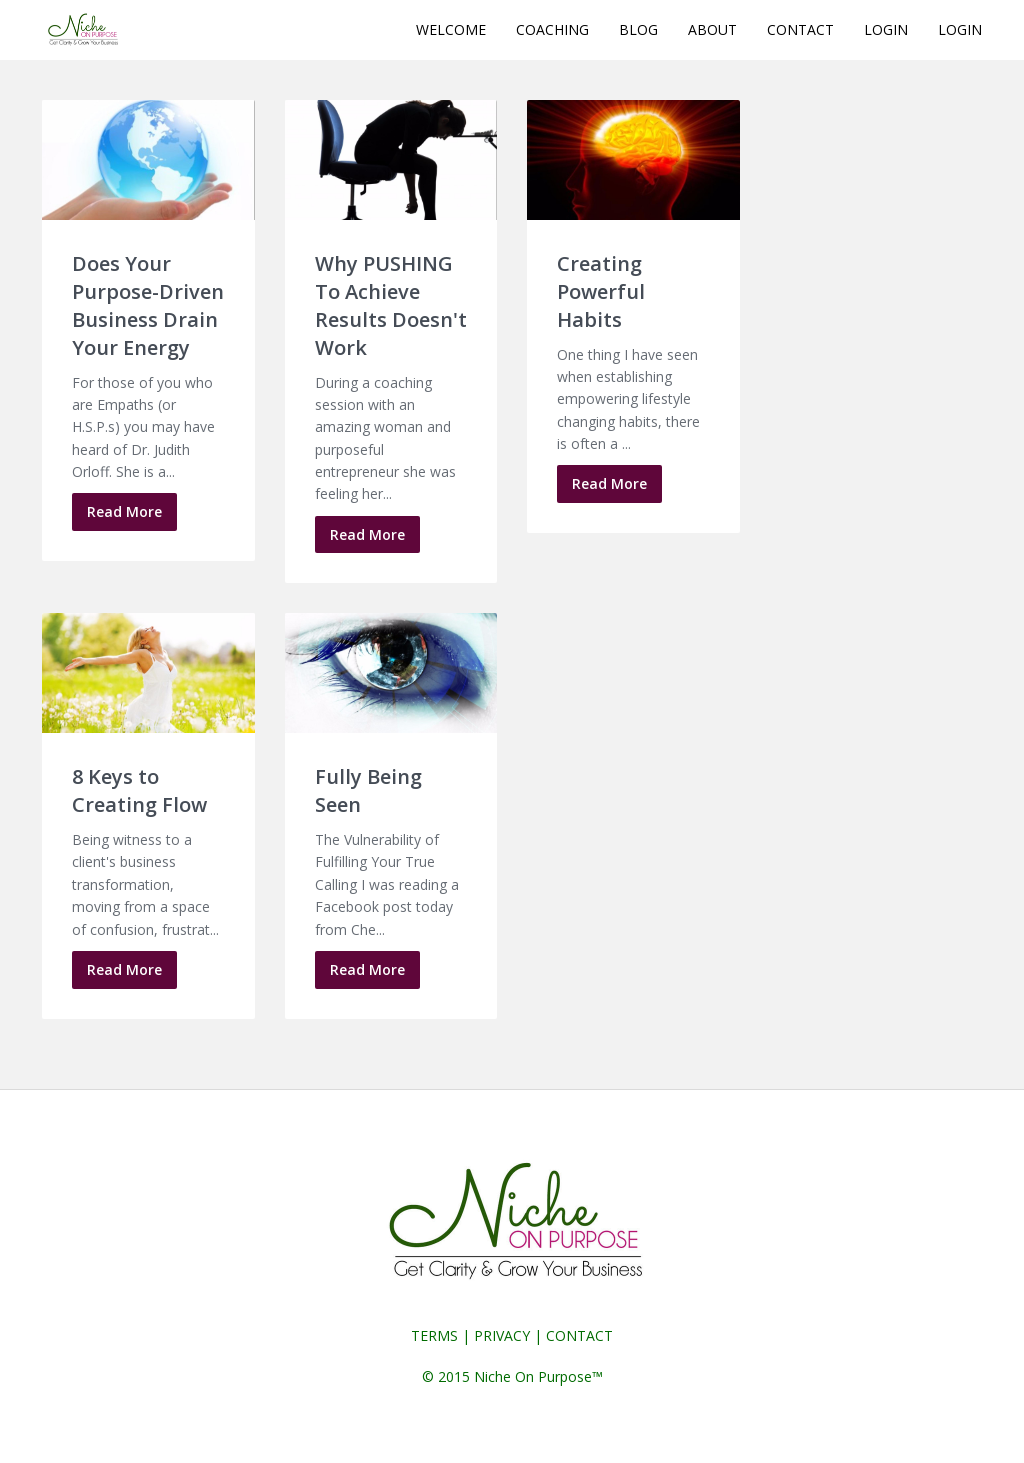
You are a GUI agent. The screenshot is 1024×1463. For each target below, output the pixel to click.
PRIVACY (502, 1335)
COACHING (552, 29)
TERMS (434, 1335)
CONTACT (800, 29)
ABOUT (712, 29)
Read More (124, 511)
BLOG (638, 29)
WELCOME (451, 29)
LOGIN (886, 29)
